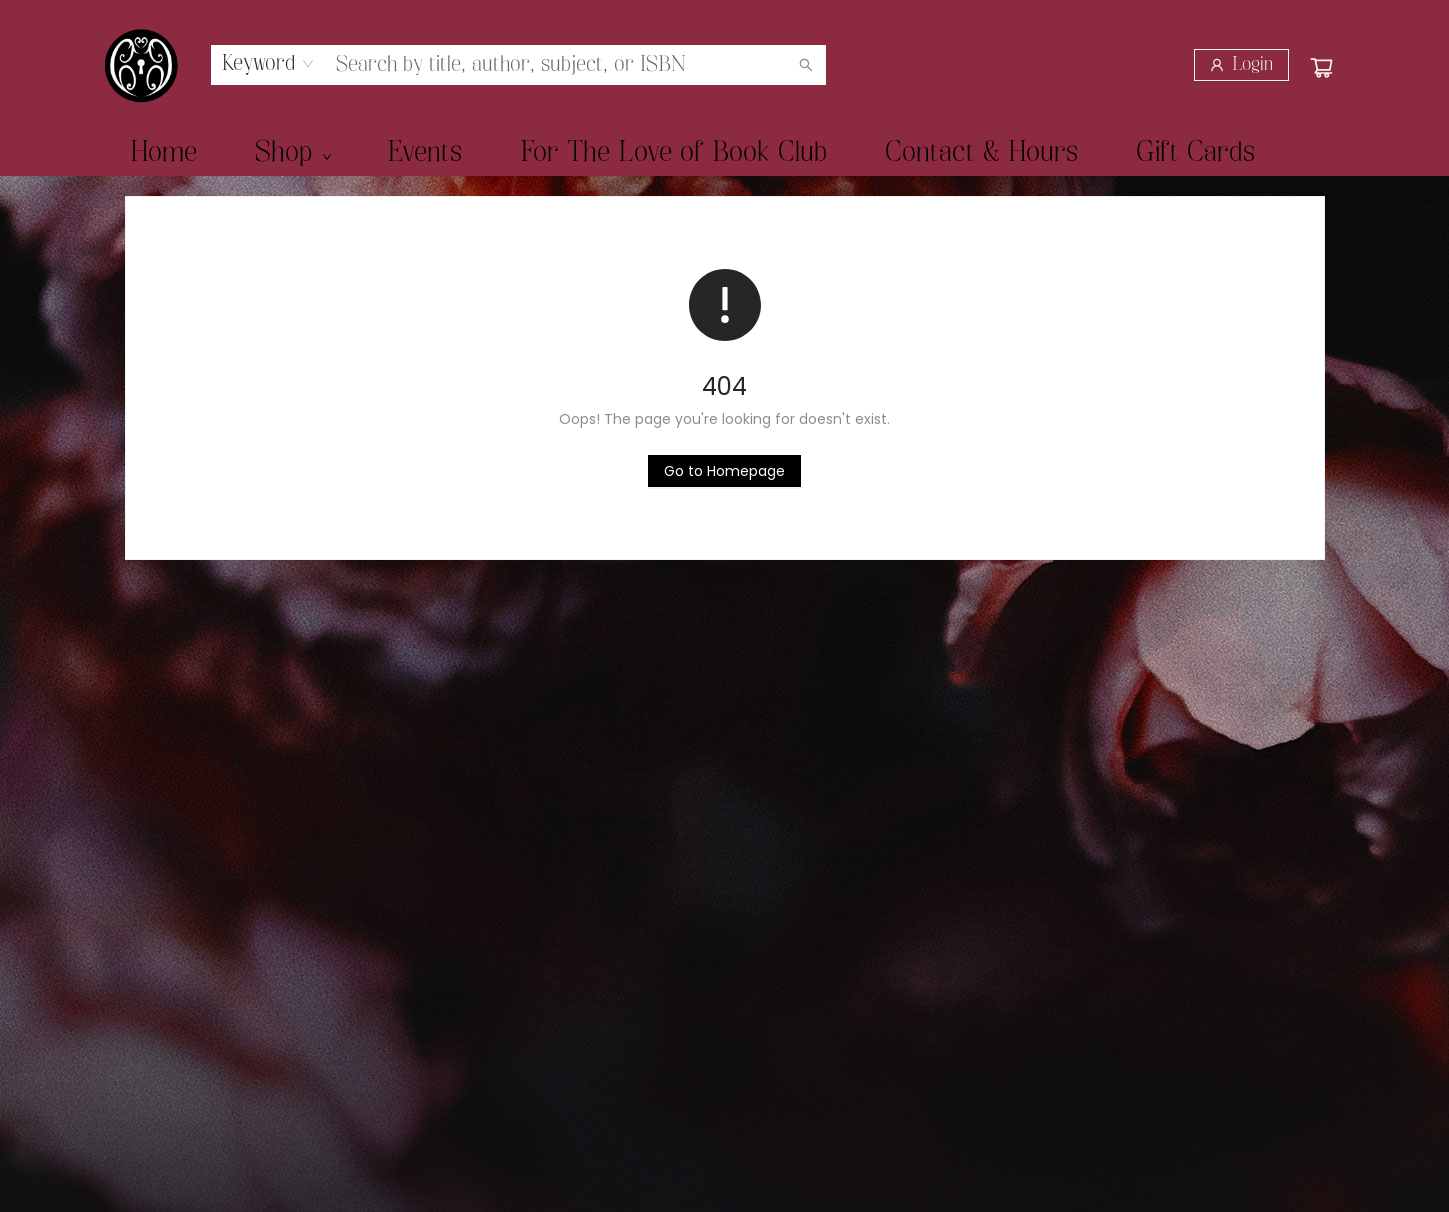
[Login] (1241, 65)
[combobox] (268, 64)
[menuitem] (163, 153)
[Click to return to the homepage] (724, 471)
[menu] (725, 153)
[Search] (806, 65)
